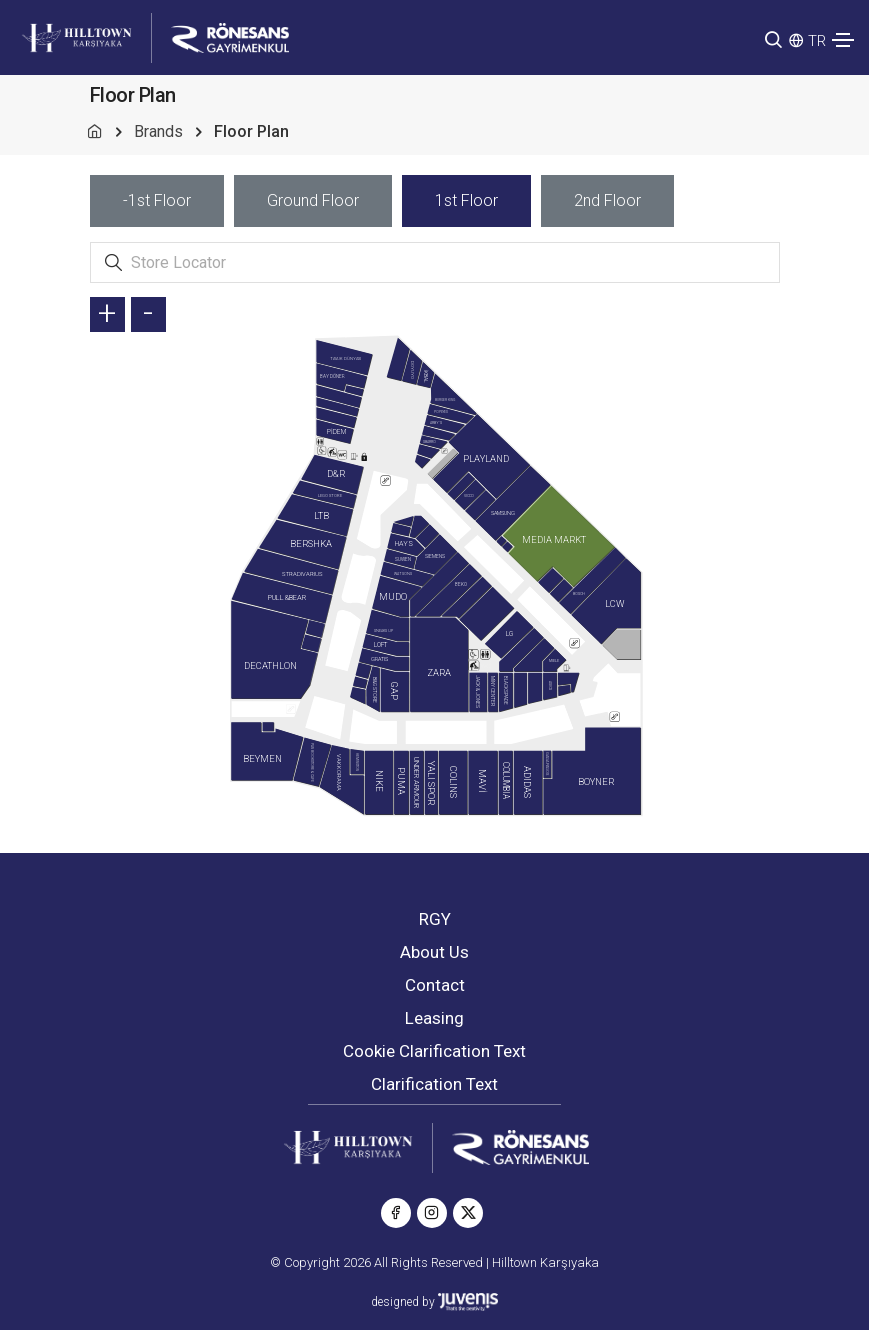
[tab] (157, 201)
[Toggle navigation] (843, 40)
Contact (435, 985)
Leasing (434, 1018)
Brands (158, 131)
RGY (435, 919)
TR (817, 41)
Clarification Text (434, 1084)
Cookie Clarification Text (434, 1051)
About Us (434, 952)
